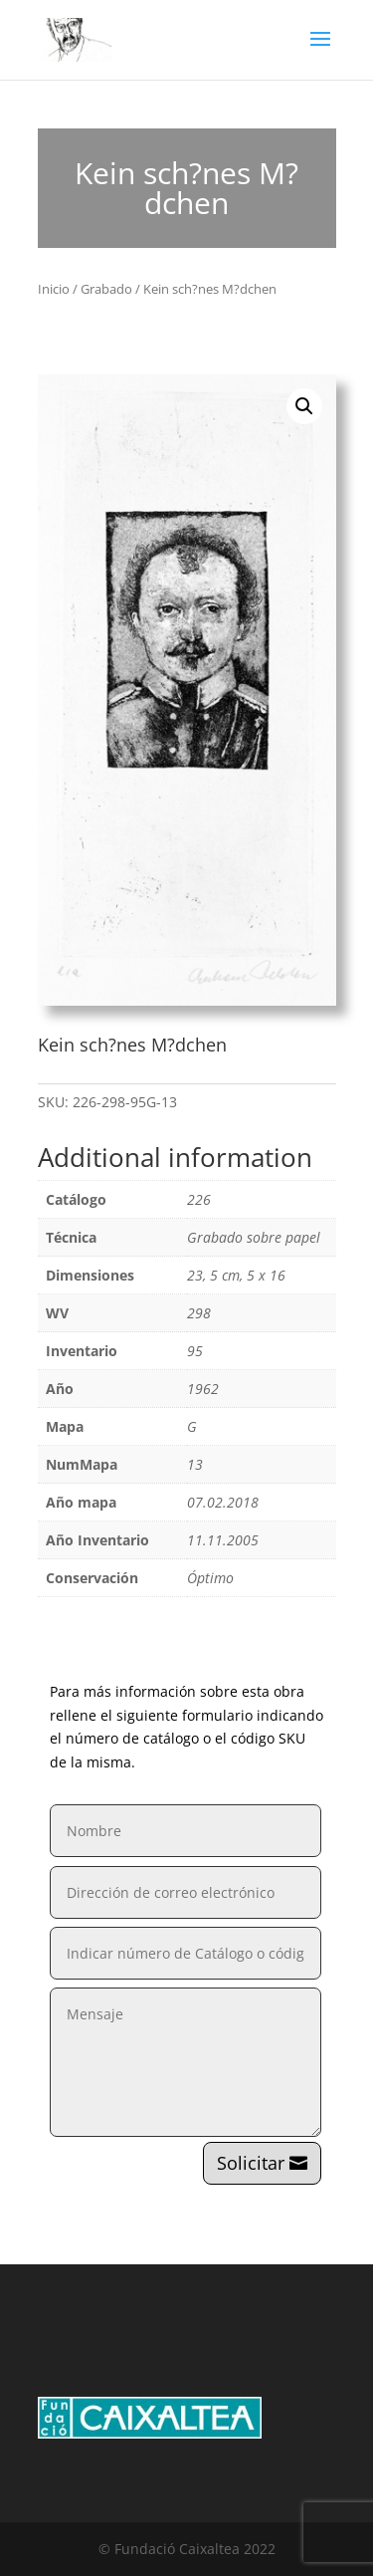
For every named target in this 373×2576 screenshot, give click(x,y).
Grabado (106, 289)
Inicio (54, 289)
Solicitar (250, 2163)
